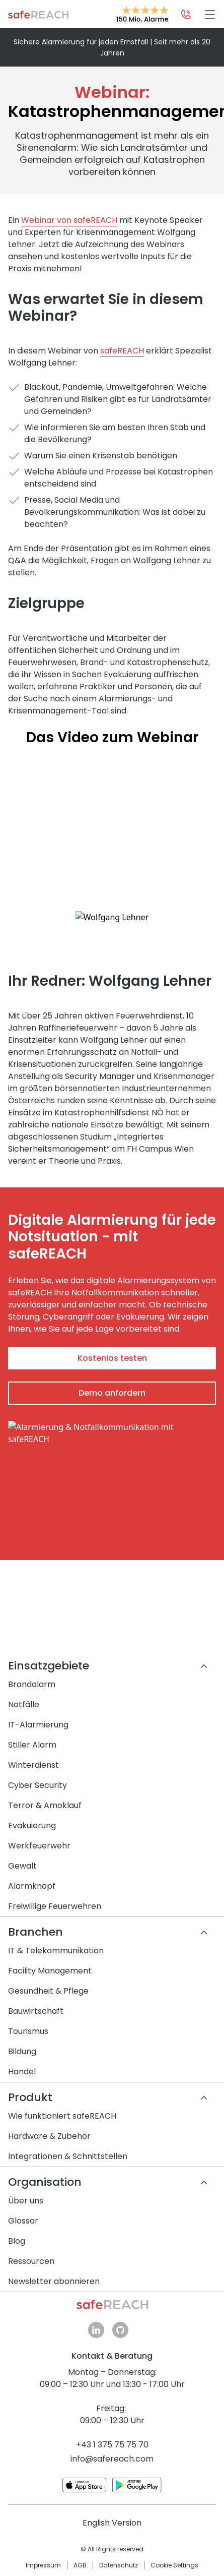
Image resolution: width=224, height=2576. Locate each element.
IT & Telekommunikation (56, 1965)
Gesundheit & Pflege (48, 2006)
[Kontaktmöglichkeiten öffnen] (186, 15)
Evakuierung (32, 1840)
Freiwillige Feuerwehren (54, 1921)
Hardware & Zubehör (49, 2151)
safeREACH (122, 350)
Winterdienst (33, 1780)
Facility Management (50, 1986)
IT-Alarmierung (38, 1740)
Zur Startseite (38, 15)
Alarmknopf (31, 1901)
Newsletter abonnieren (54, 2296)
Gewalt (22, 1881)
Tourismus (28, 2046)
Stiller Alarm (32, 1760)
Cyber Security (37, 1800)
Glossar (23, 2236)
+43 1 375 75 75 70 (112, 2460)
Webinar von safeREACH (69, 220)
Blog (16, 2256)
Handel (22, 2086)
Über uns (25, 2216)
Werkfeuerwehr (39, 1861)
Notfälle (23, 1719)
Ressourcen (31, 2276)
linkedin (96, 2345)
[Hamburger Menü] (210, 14)
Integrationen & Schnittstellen (67, 2171)
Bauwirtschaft (35, 2026)
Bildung (22, 2066)
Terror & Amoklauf (45, 1820)
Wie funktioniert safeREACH (62, 2131)
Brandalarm (31, 1699)
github (120, 2345)
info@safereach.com (112, 2474)
